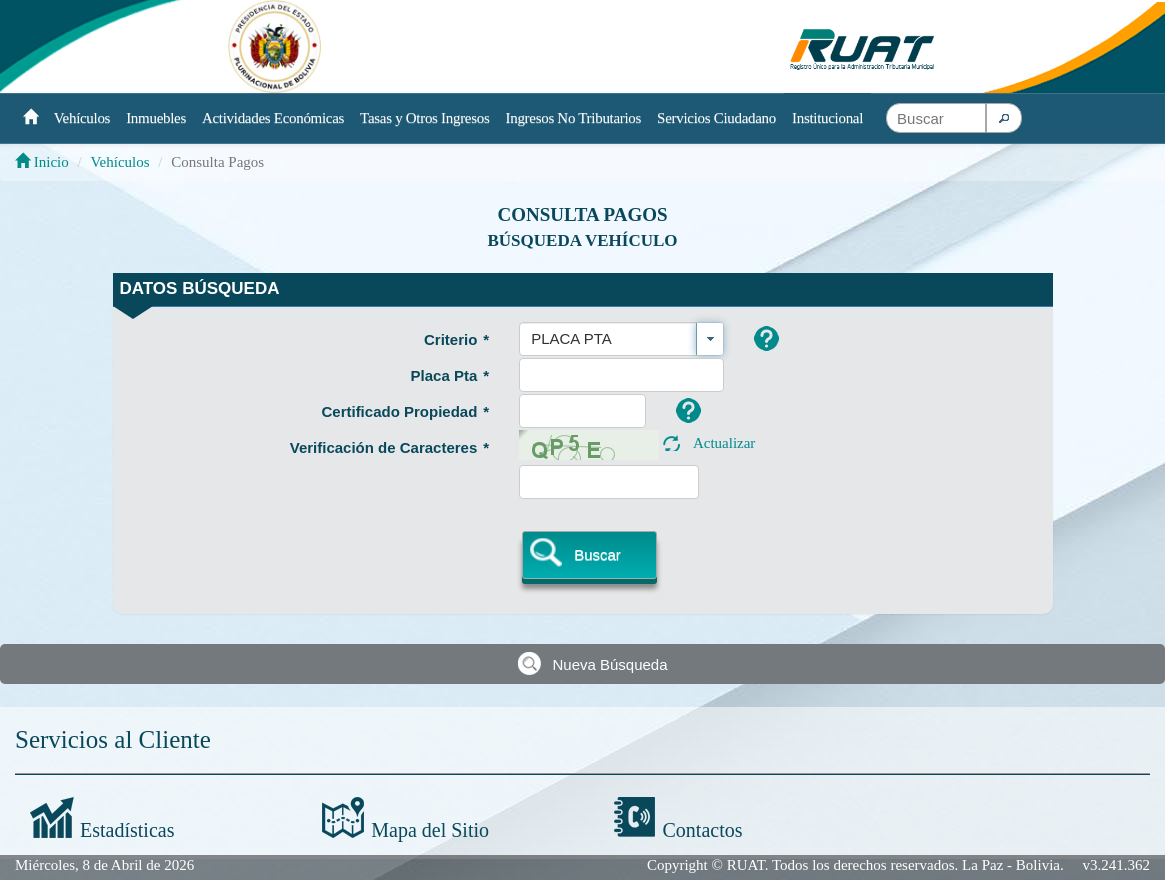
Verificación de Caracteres (389, 447)
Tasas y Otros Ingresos (424, 118)
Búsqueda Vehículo (582, 240)
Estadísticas (127, 830)
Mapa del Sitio (430, 830)
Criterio (456, 339)
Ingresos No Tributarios (574, 118)
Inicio (42, 162)
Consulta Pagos (582, 214)
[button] (1004, 118)
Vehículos (82, 118)
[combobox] (621, 339)
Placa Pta (450, 375)
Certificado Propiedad (405, 411)
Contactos (703, 830)
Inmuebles (156, 118)
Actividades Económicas (273, 118)
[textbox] (936, 118)
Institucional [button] (827, 118)
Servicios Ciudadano (716, 118)
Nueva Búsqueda (609, 664)
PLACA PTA (571, 338)
